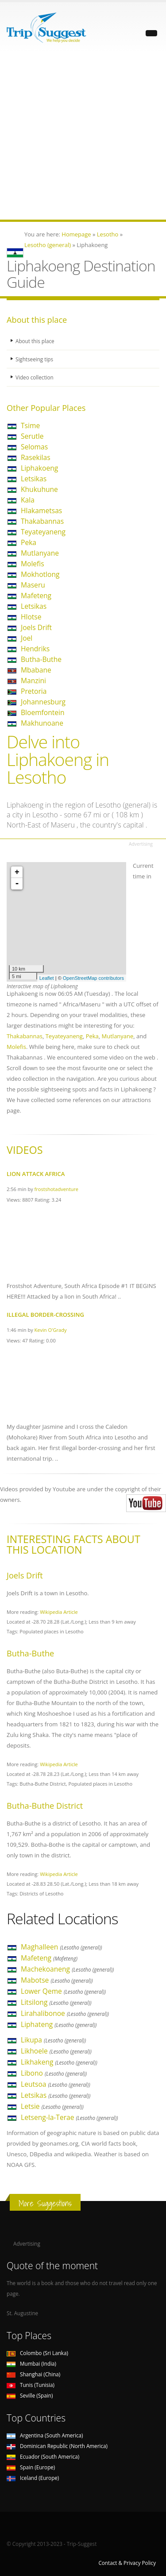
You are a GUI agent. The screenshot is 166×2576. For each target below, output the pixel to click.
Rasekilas (35, 457)
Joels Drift (36, 627)
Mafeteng (36, 595)
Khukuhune (39, 489)
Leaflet (46, 978)
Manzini (33, 680)
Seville (30, 2395)
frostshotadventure (57, 1189)
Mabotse (57, 1980)
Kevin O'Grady (51, 1330)
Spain (31, 2467)
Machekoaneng (67, 1969)
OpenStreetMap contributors (93, 978)
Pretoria (33, 691)
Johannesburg (43, 702)
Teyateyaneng (43, 532)
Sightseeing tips (34, 359)
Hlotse (31, 617)
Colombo (37, 2352)
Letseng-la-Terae (69, 2117)
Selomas (34, 447)
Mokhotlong (40, 574)
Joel (26, 638)
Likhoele (56, 2051)
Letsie (52, 2106)
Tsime (30, 425)
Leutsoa (55, 2084)
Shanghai (33, 2374)
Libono (54, 2073)
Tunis (30, 2384)
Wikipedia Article (59, 1612)
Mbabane (36, 670)
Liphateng (59, 2024)
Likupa (53, 2040)
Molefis (32, 564)
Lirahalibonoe (65, 2013)
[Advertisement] (83, 137)
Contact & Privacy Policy (127, 2562)
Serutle (32, 436)
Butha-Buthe (41, 659)
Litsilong (56, 2002)
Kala (28, 500)
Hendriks (35, 649)
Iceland (33, 2477)
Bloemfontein (43, 712)
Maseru (33, 585)
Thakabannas (42, 521)
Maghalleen (61, 1947)
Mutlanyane (40, 553)
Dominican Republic (57, 2445)
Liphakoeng (39, 468)
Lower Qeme (63, 1991)
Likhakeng (59, 2062)
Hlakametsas (41, 510)
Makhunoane (42, 723)
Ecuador (43, 2456)
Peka (28, 542)
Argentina (45, 2435)
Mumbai (31, 2363)
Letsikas (33, 478)
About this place (34, 340)
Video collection (34, 377)
